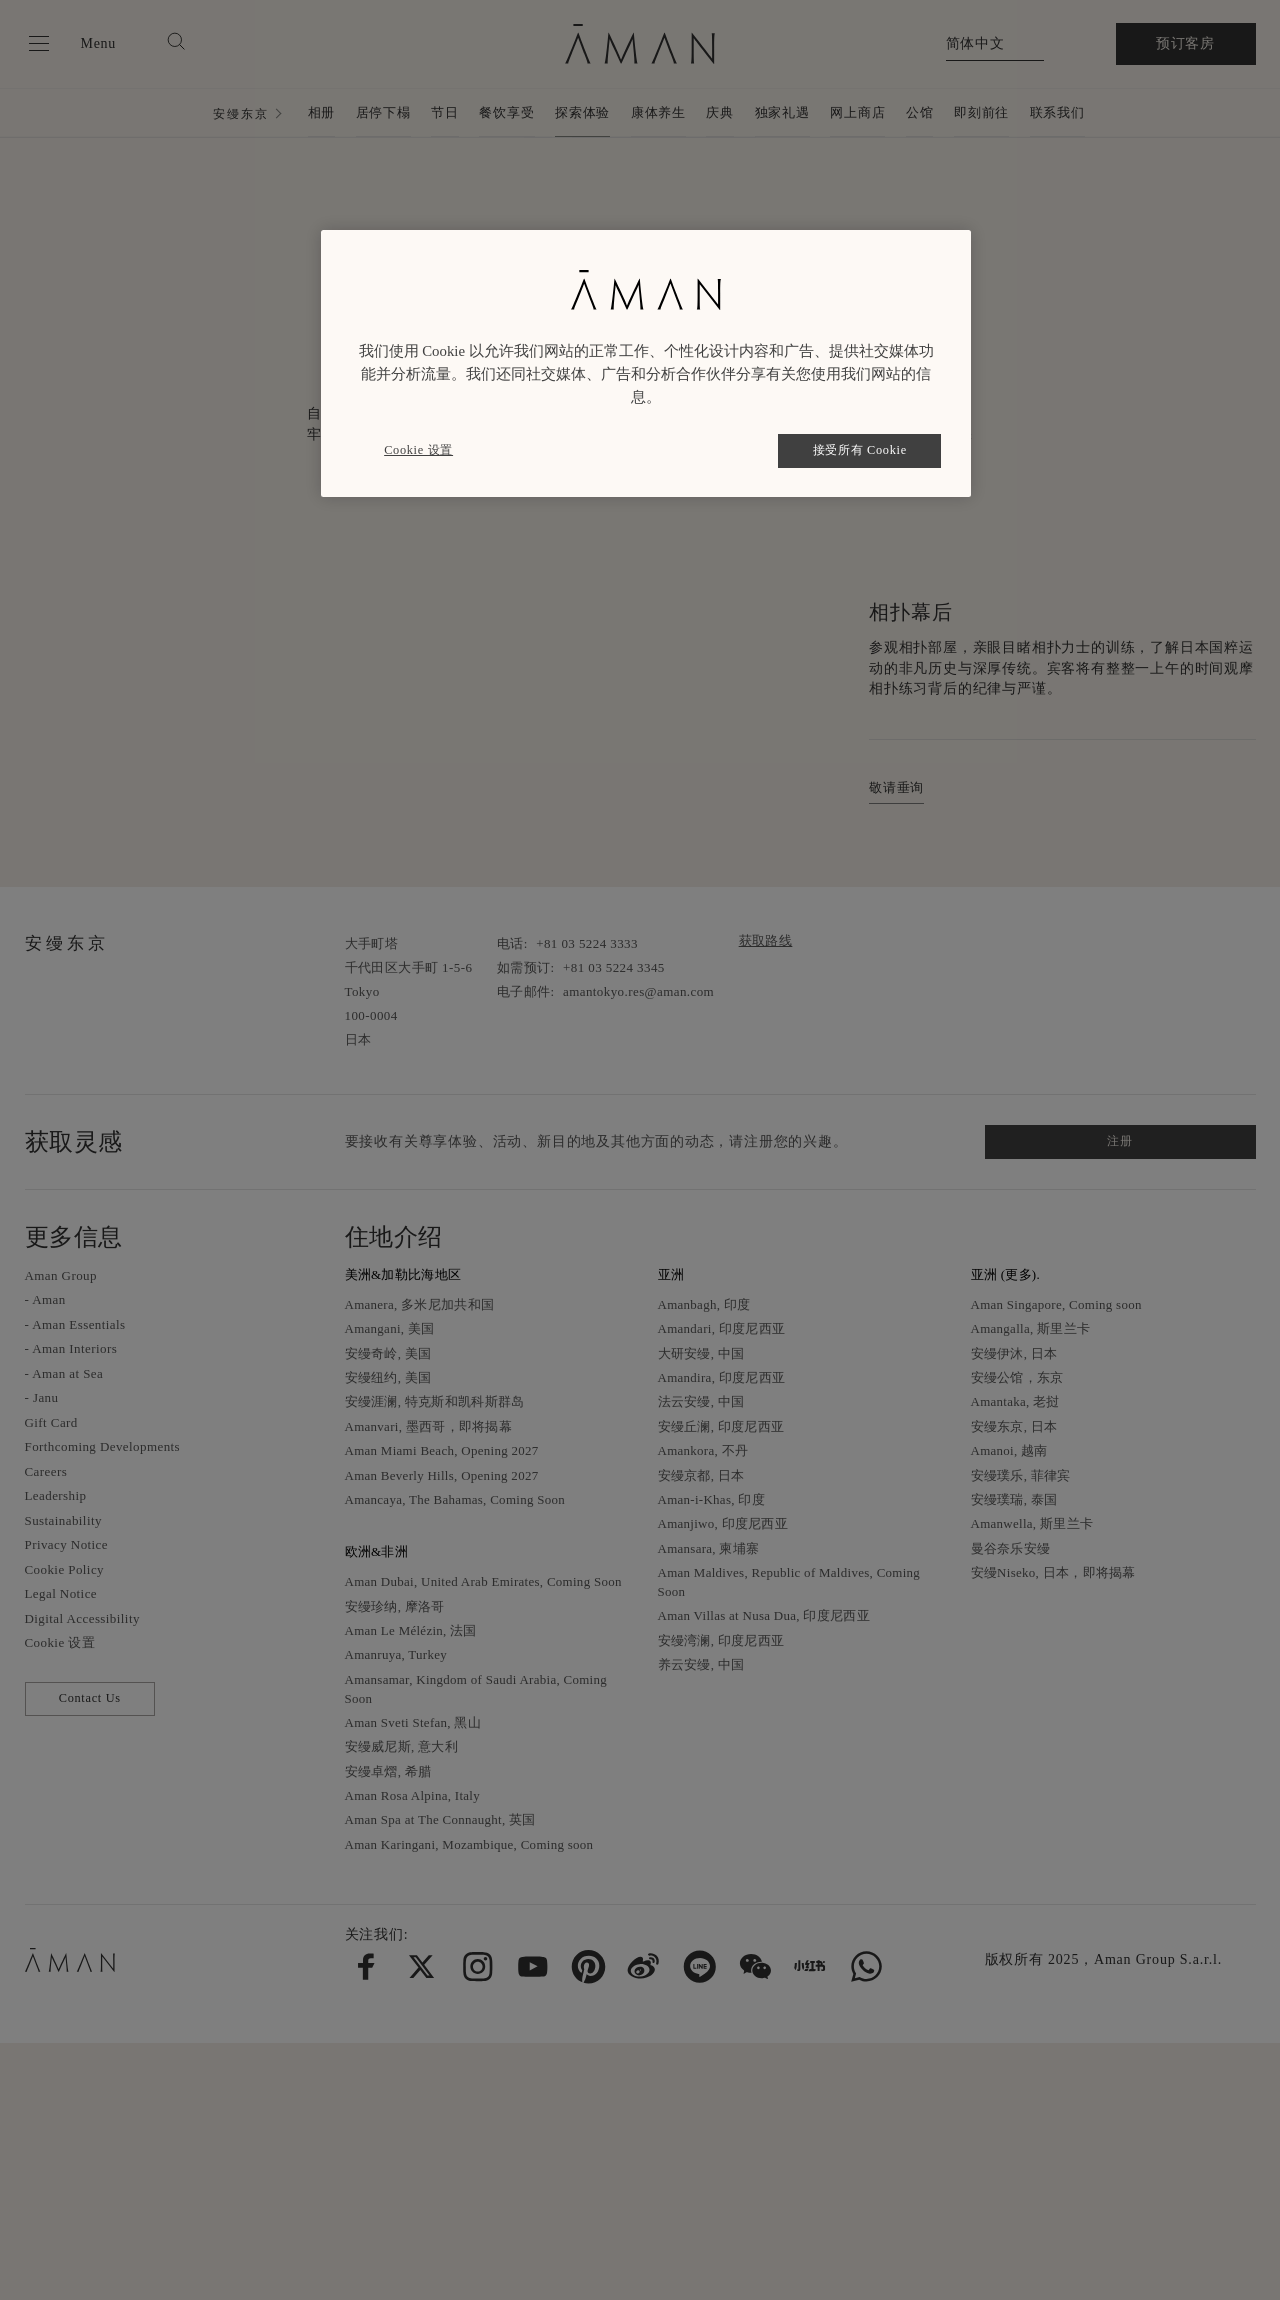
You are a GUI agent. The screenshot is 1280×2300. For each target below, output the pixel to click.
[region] (646, 363)
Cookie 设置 (418, 450)
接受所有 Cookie (860, 450)
